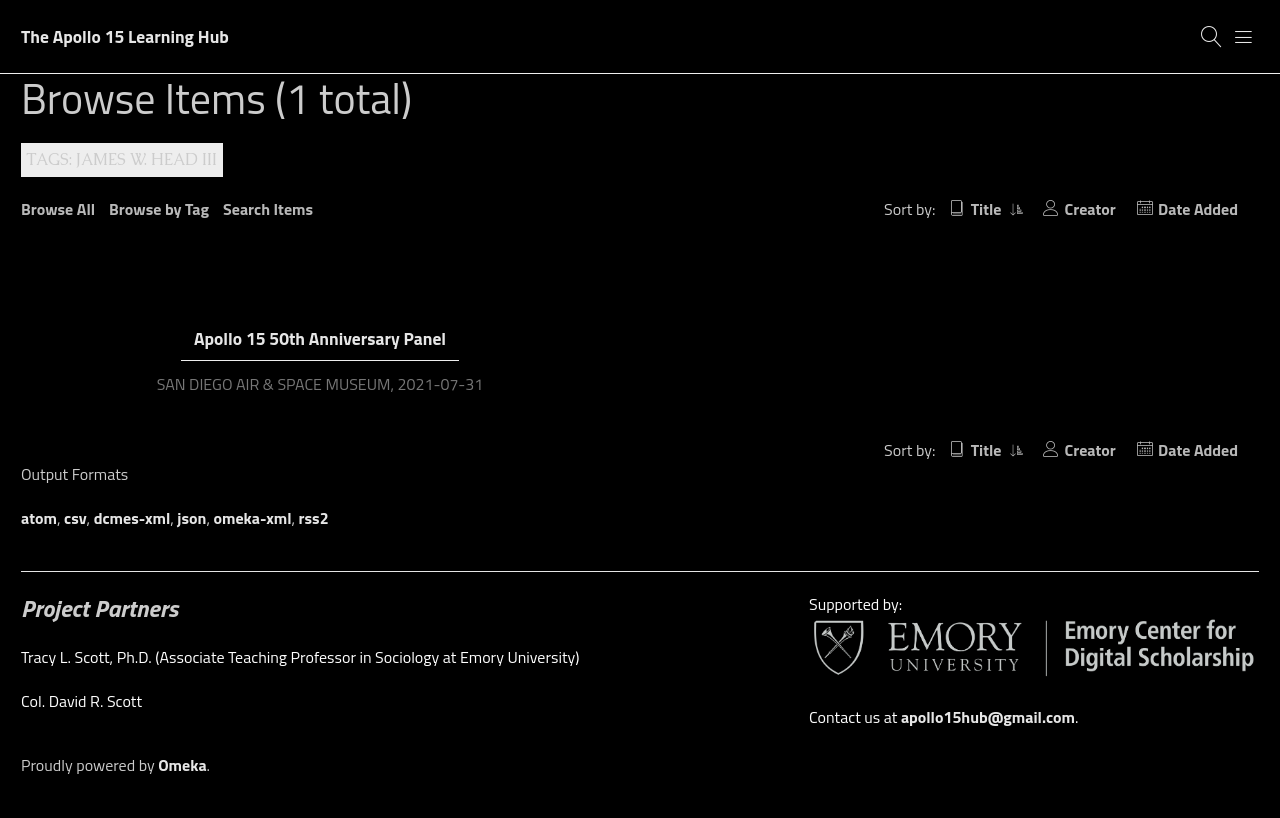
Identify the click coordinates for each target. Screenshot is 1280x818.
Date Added (1198, 209)
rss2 (314, 518)
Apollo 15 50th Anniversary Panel (320, 338)
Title (988, 209)
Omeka (182, 765)
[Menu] (1244, 37)
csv (75, 518)
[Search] (1212, 37)
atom (39, 518)
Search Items (268, 209)
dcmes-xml (132, 518)
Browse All (58, 209)
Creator (1090, 209)
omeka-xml (253, 518)
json (191, 518)
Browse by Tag (159, 209)
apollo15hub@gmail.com (988, 717)
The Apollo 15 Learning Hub (125, 36)
